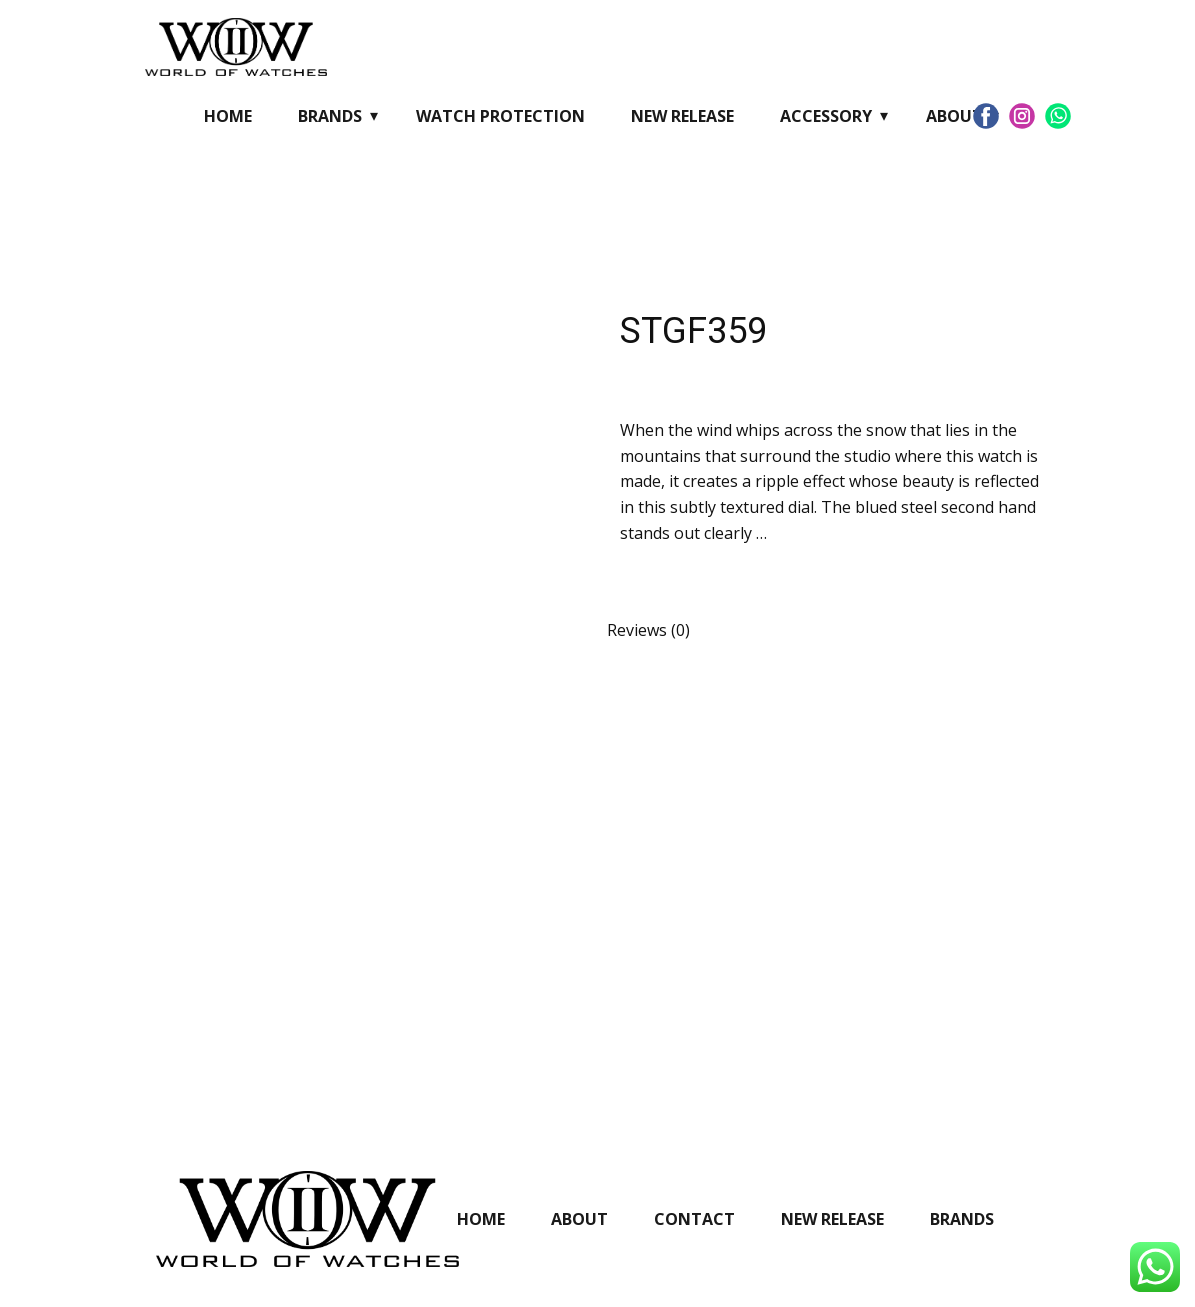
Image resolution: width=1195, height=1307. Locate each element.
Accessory (826, 116)
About (954, 116)
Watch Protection (500, 116)
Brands (330, 116)
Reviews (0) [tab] (648, 630)
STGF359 (693, 331)
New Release (682, 116)
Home (228, 116)
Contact (694, 1219)
